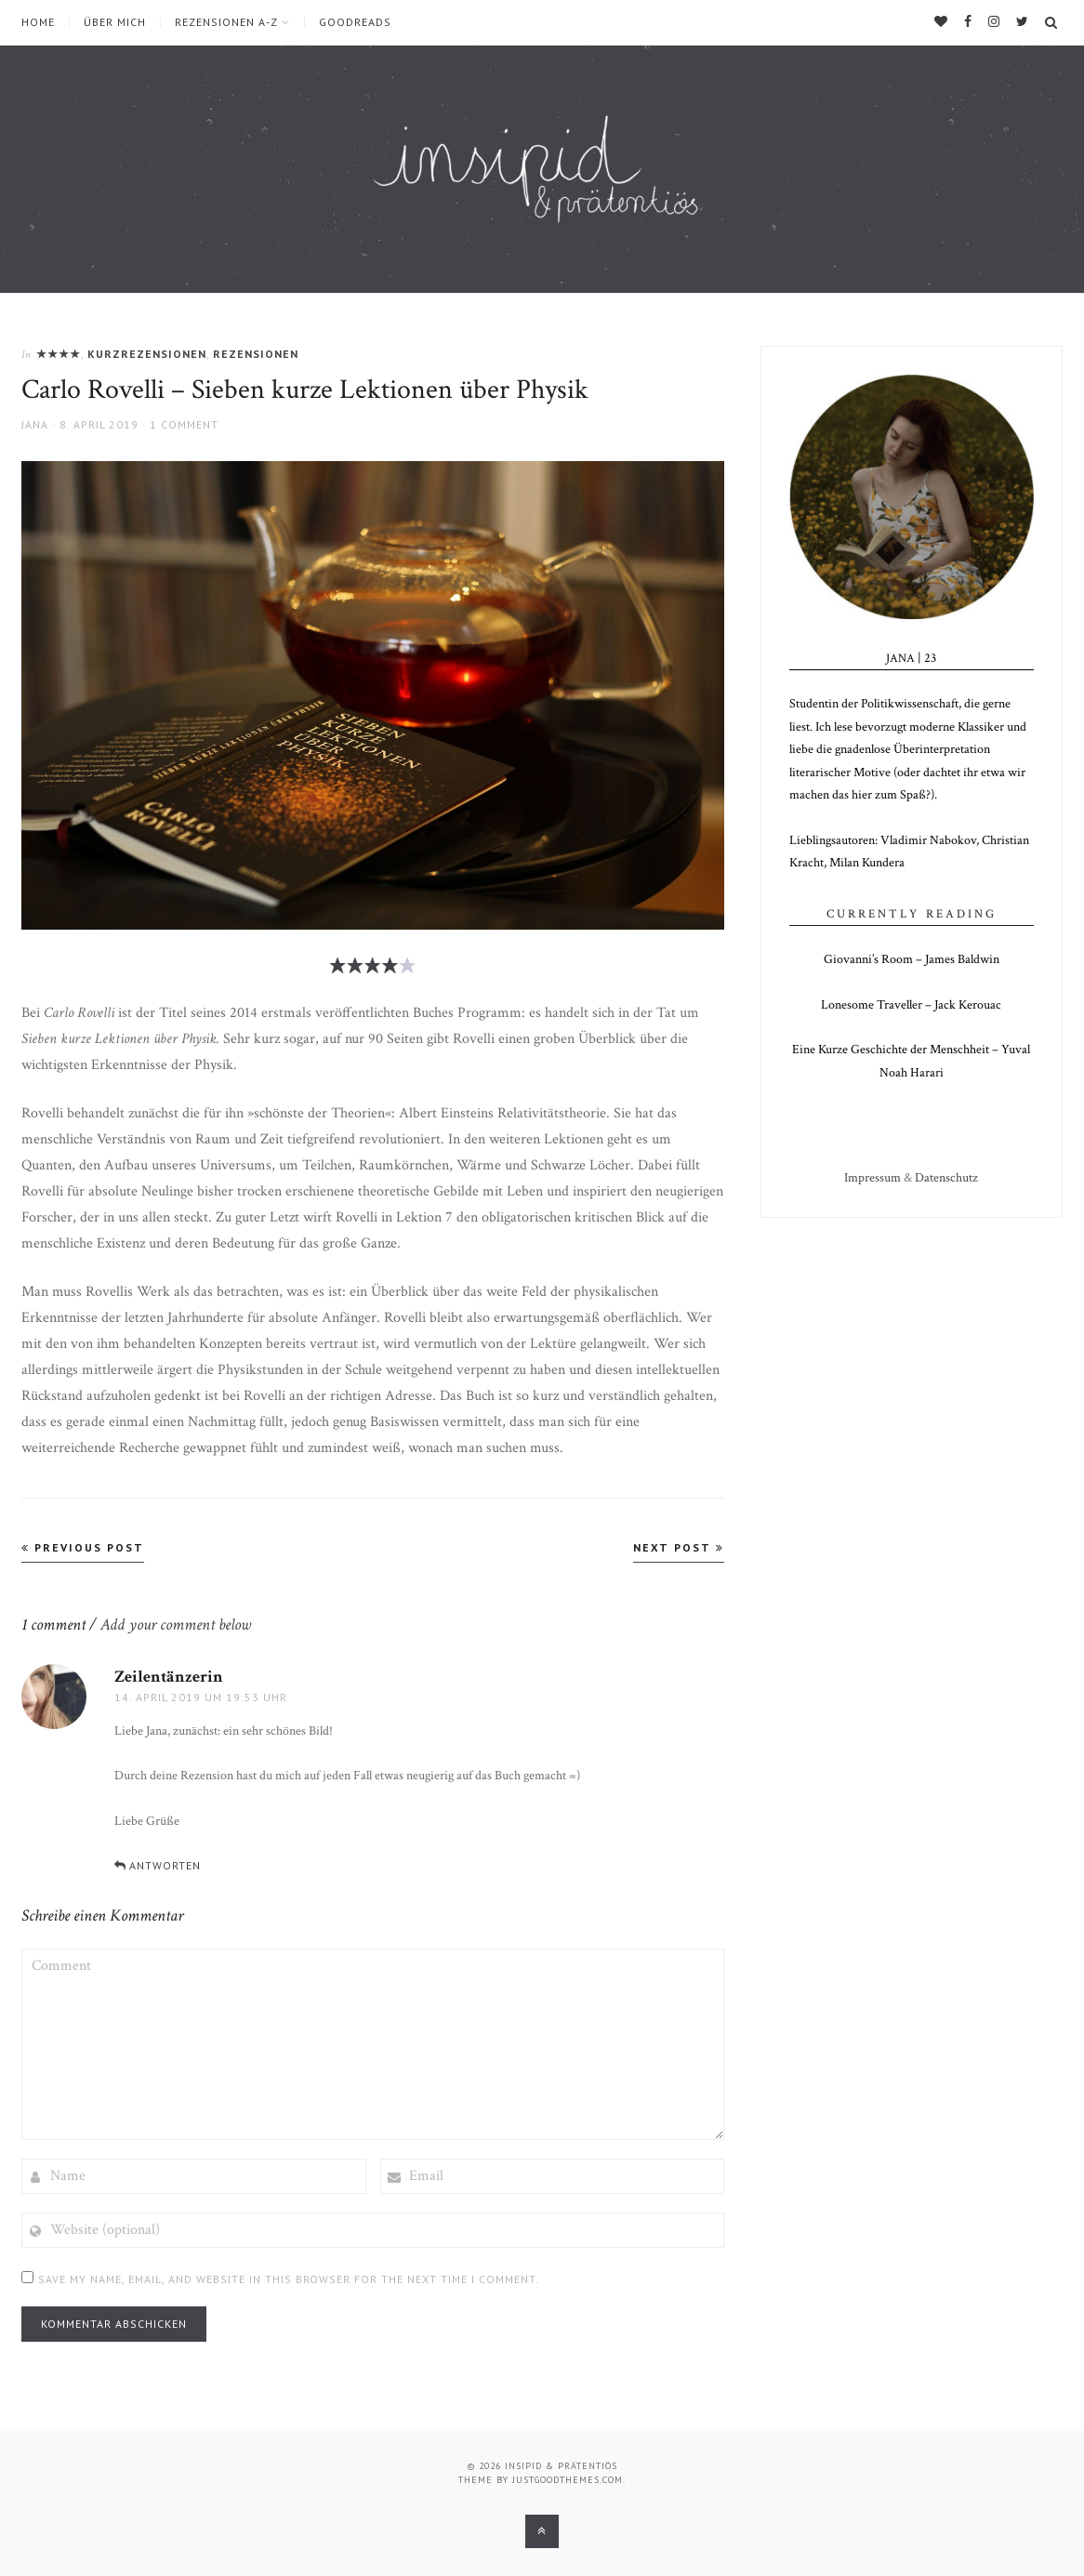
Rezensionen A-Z (226, 22)
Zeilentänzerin (168, 1676)
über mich (115, 22)
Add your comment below (175, 1624)
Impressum (872, 1177)
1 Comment (184, 424)
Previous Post (82, 1547)
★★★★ (58, 354)
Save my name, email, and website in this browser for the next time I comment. (288, 2279)
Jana (34, 424)
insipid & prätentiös (561, 2466)
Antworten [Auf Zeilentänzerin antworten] (165, 1865)
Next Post (678, 1547)
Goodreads (355, 22)
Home (38, 22)
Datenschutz (946, 1177)
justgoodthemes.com (567, 2480)
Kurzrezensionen (146, 354)
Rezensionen (255, 354)
